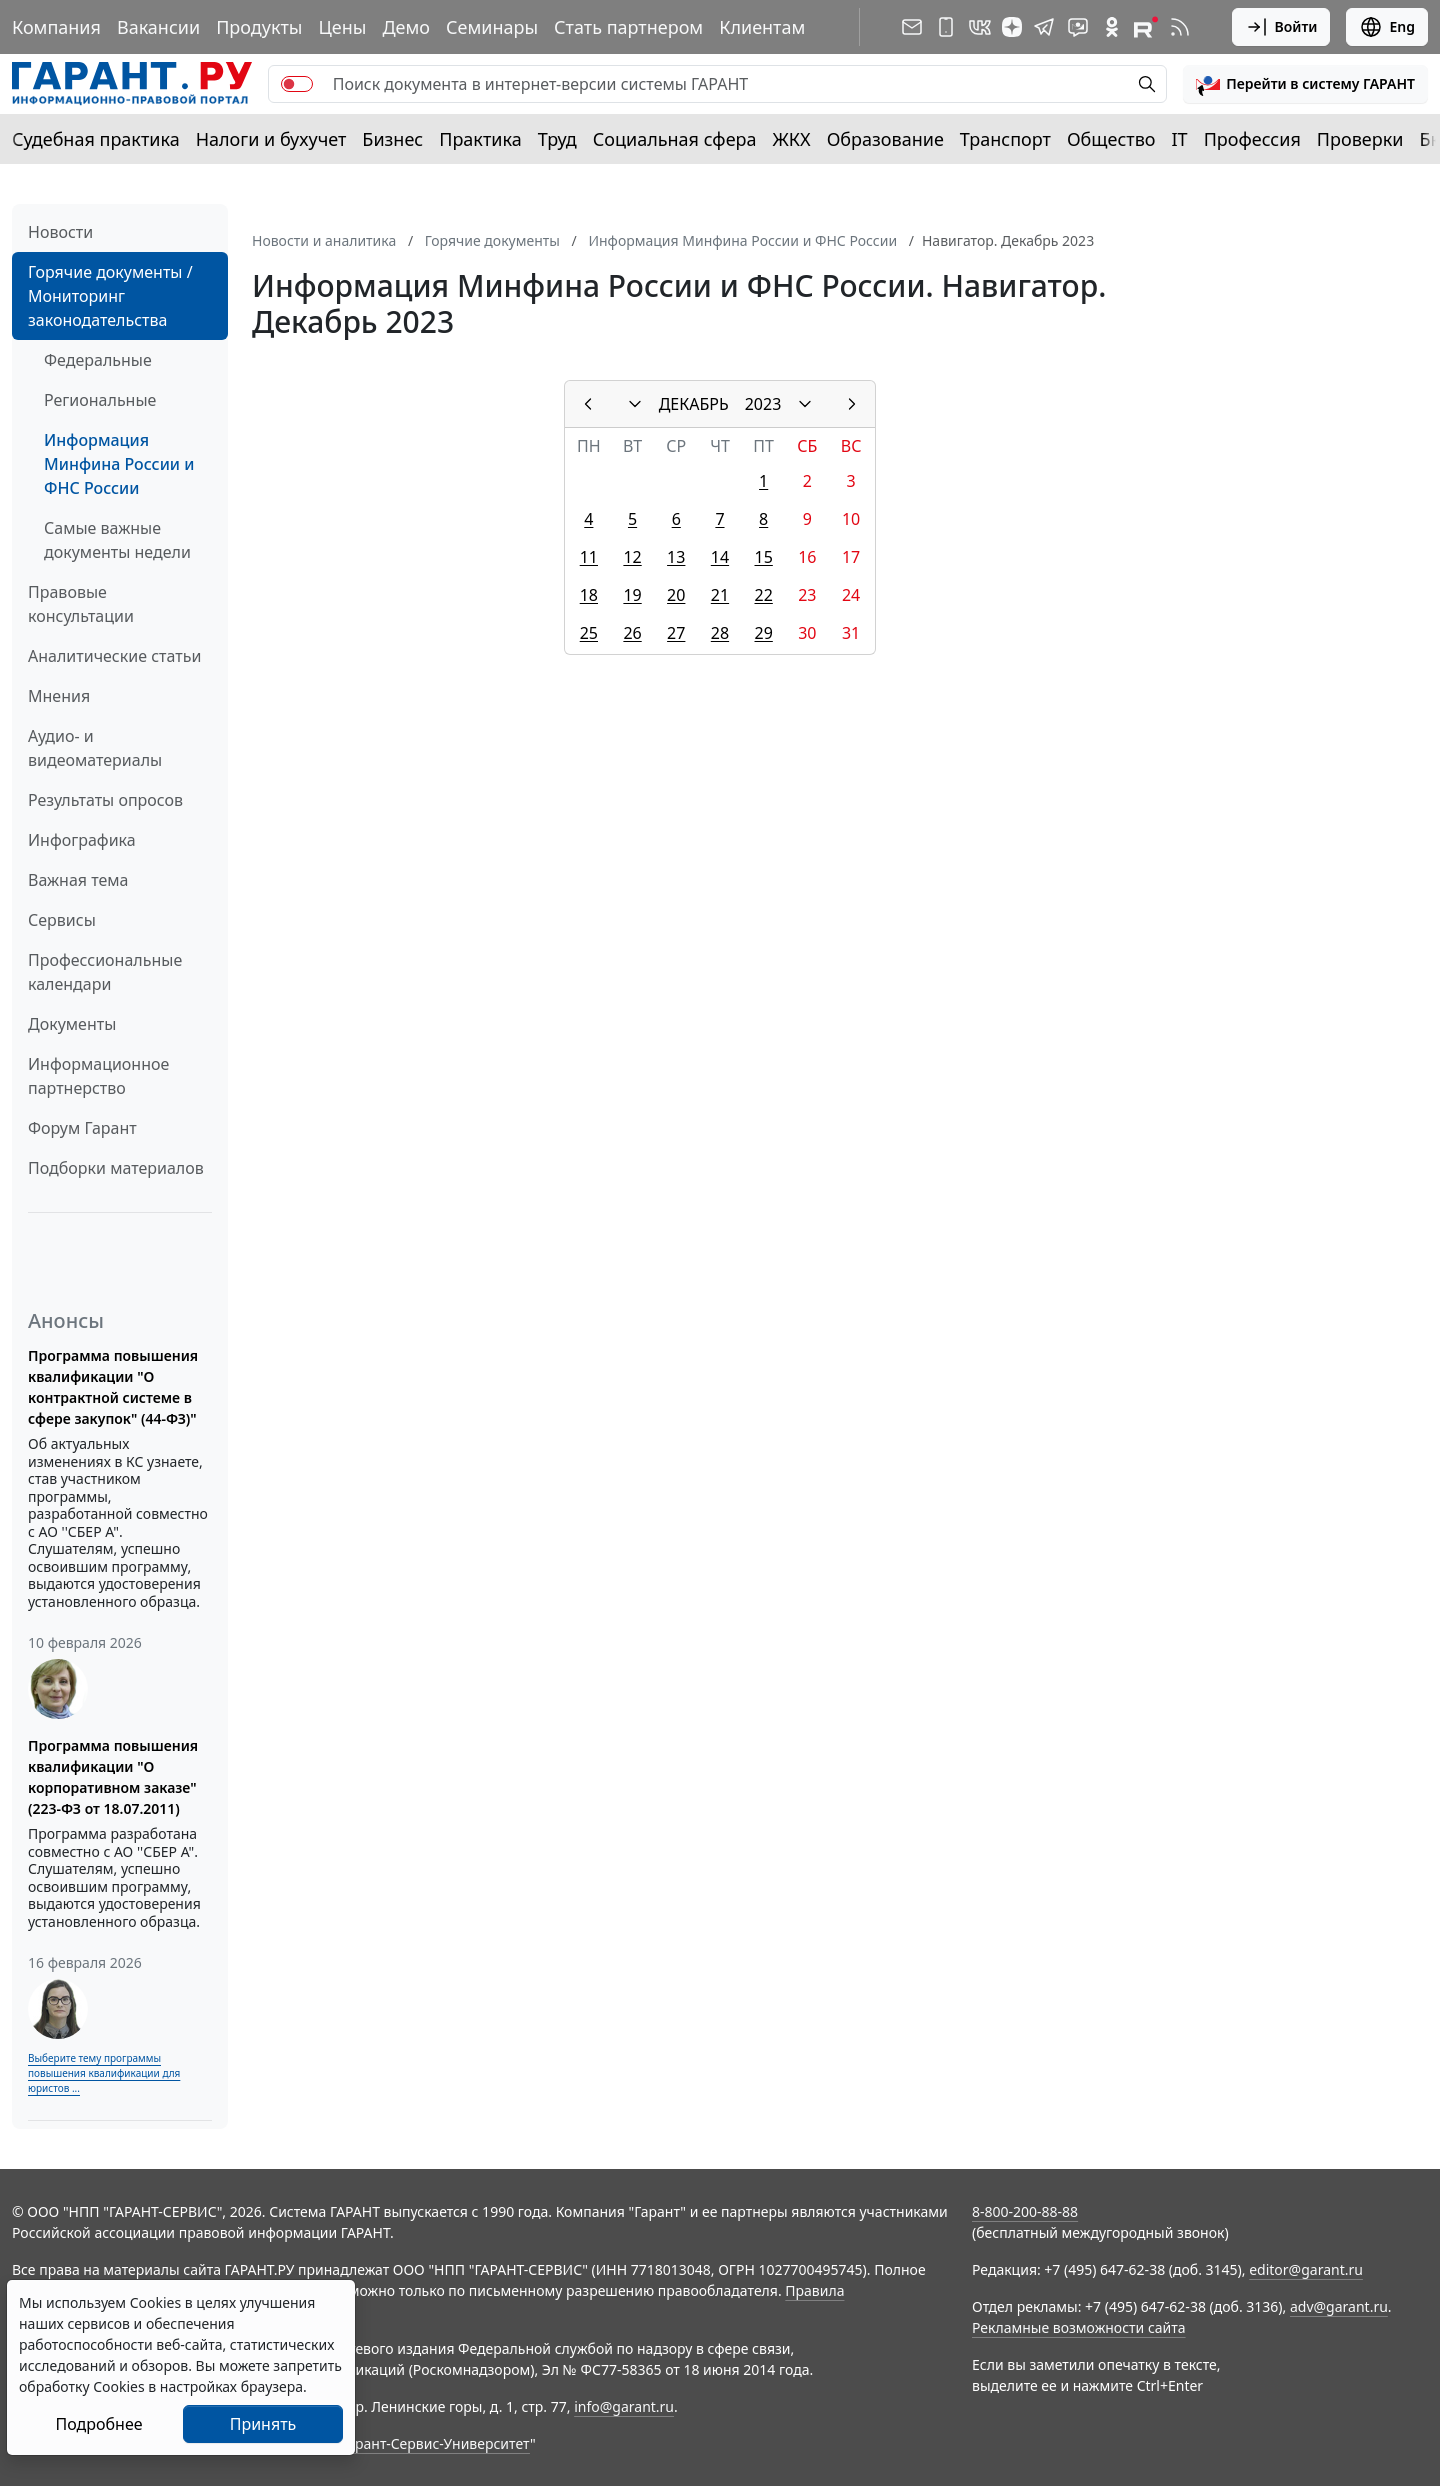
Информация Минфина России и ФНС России (119, 464)
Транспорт (1005, 139)
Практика (480, 139)
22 (764, 595)
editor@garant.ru (1306, 2269)
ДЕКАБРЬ (694, 404)
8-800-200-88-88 (1025, 2211)
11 (589, 557)
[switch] (297, 84)
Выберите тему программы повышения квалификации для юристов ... (104, 2073)
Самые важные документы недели (117, 540)
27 (676, 633)
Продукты (259, 27)
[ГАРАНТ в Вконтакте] (980, 27)
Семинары (492, 27)
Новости (60, 232)
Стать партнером (628, 27)
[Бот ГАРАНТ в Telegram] (1078, 27)
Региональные (100, 400)
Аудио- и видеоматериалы (95, 748)
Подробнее (98, 2424)
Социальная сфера (675, 139)
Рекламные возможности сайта (1079, 2327)
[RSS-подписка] (1180, 27)
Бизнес (392, 139)
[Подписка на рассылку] (912, 27)
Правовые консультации (81, 604)
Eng (1387, 27)
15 (764, 557)
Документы (72, 1024)
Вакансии (158, 27)
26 (632, 633)
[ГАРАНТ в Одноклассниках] (1112, 27)
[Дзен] (1012, 27)
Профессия (1252, 139)
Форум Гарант (82, 1128)
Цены (342, 27)
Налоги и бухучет (271, 139)
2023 (763, 404)
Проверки (1360, 139)
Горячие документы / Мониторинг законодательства (110, 296)
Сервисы (62, 920)
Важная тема (78, 880)
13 (676, 557)
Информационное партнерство (98, 1076)
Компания (56, 27)
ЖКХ (792, 139)
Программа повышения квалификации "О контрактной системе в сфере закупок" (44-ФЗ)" (113, 1387)
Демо (406, 27)
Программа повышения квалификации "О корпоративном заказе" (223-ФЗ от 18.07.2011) (113, 1777)
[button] (1305, 84)
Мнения (59, 696)
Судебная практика (96, 139)
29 (764, 633)
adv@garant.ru (1339, 2306)
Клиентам (762, 27)
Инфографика (82, 840)
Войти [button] (1281, 27)
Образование (885, 139)
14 (720, 557)
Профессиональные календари (105, 972)
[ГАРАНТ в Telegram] (1044, 27)
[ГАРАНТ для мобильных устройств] (946, 27)
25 (589, 633)
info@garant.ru (624, 2406)
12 (632, 557)
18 (589, 595)
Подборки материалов (116, 1168)
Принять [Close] (263, 2424)
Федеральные (98, 360)
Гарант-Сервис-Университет (435, 2443)
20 (676, 595)
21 (720, 595)
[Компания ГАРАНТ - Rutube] (1146, 27)
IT (1180, 139)
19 (632, 595)
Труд (557, 139)
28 (720, 633)
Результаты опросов (105, 800)
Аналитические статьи (114, 656)
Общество (1111, 139)
